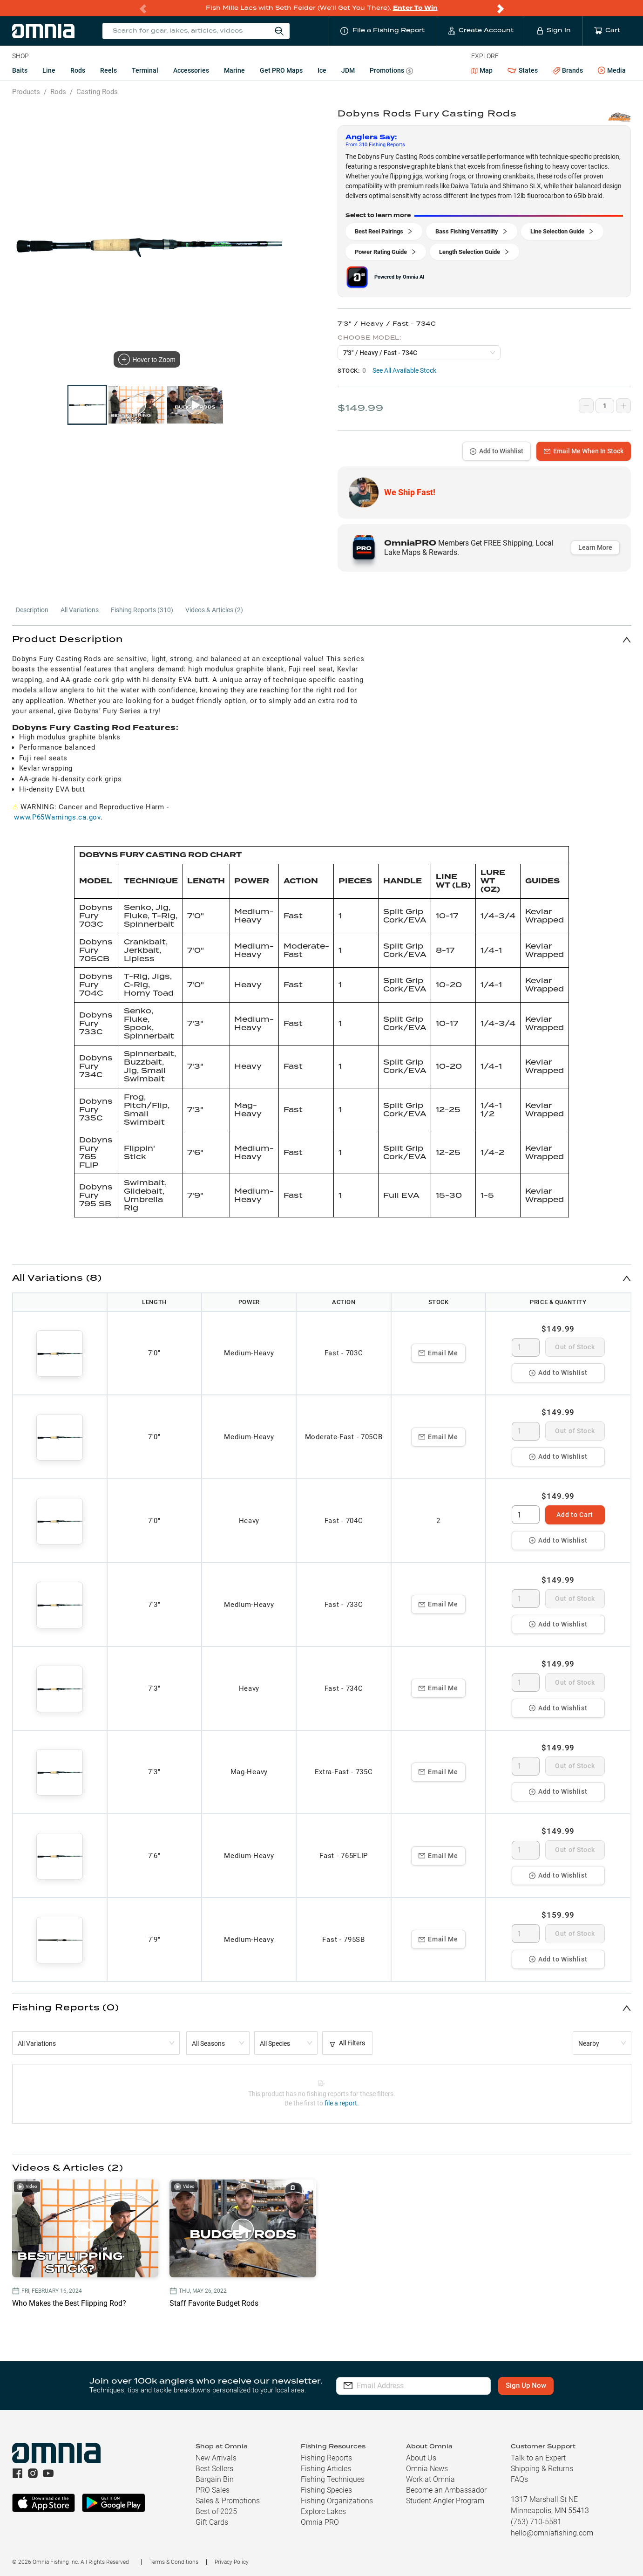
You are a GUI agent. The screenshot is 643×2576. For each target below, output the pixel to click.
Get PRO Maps (281, 70)
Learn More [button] (595, 547)
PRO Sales (213, 2490)
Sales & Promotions (228, 2500)
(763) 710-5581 (536, 2521)
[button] (321, 639)
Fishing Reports (326, 2457)
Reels (108, 70)
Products (26, 92)
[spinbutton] (525, 1347)
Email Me (438, 1353)
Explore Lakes (323, 2511)
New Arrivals (216, 2457)
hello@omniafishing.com (552, 2532)
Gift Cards (212, 2522)
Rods (77, 70)
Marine (234, 70)
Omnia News (427, 2468)
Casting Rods (97, 92)
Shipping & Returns (542, 2468)
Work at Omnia (430, 2479)
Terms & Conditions (173, 2562)
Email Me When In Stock (583, 451)
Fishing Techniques (333, 2479)
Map (482, 70)
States (522, 70)
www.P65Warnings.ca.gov (57, 817)
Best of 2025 (216, 2511)
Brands (568, 71)
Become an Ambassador (446, 2490)
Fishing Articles (326, 2468)
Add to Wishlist (496, 451)
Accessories (191, 70)
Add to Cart (574, 1514)
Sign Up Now (526, 2385)
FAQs (519, 2479)
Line (48, 70)
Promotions (391, 71)
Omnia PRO (320, 2522)
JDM (348, 70)
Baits (19, 70)
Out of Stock (575, 1347)
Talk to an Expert (538, 2457)
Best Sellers (214, 2468)
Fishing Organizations (337, 2500)
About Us (421, 2457)
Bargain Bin (215, 2479)
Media (612, 70)
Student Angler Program (445, 2500)
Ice (322, 70)
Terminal (145, 70)
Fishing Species (326, 2490)
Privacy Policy (232, 2562)
